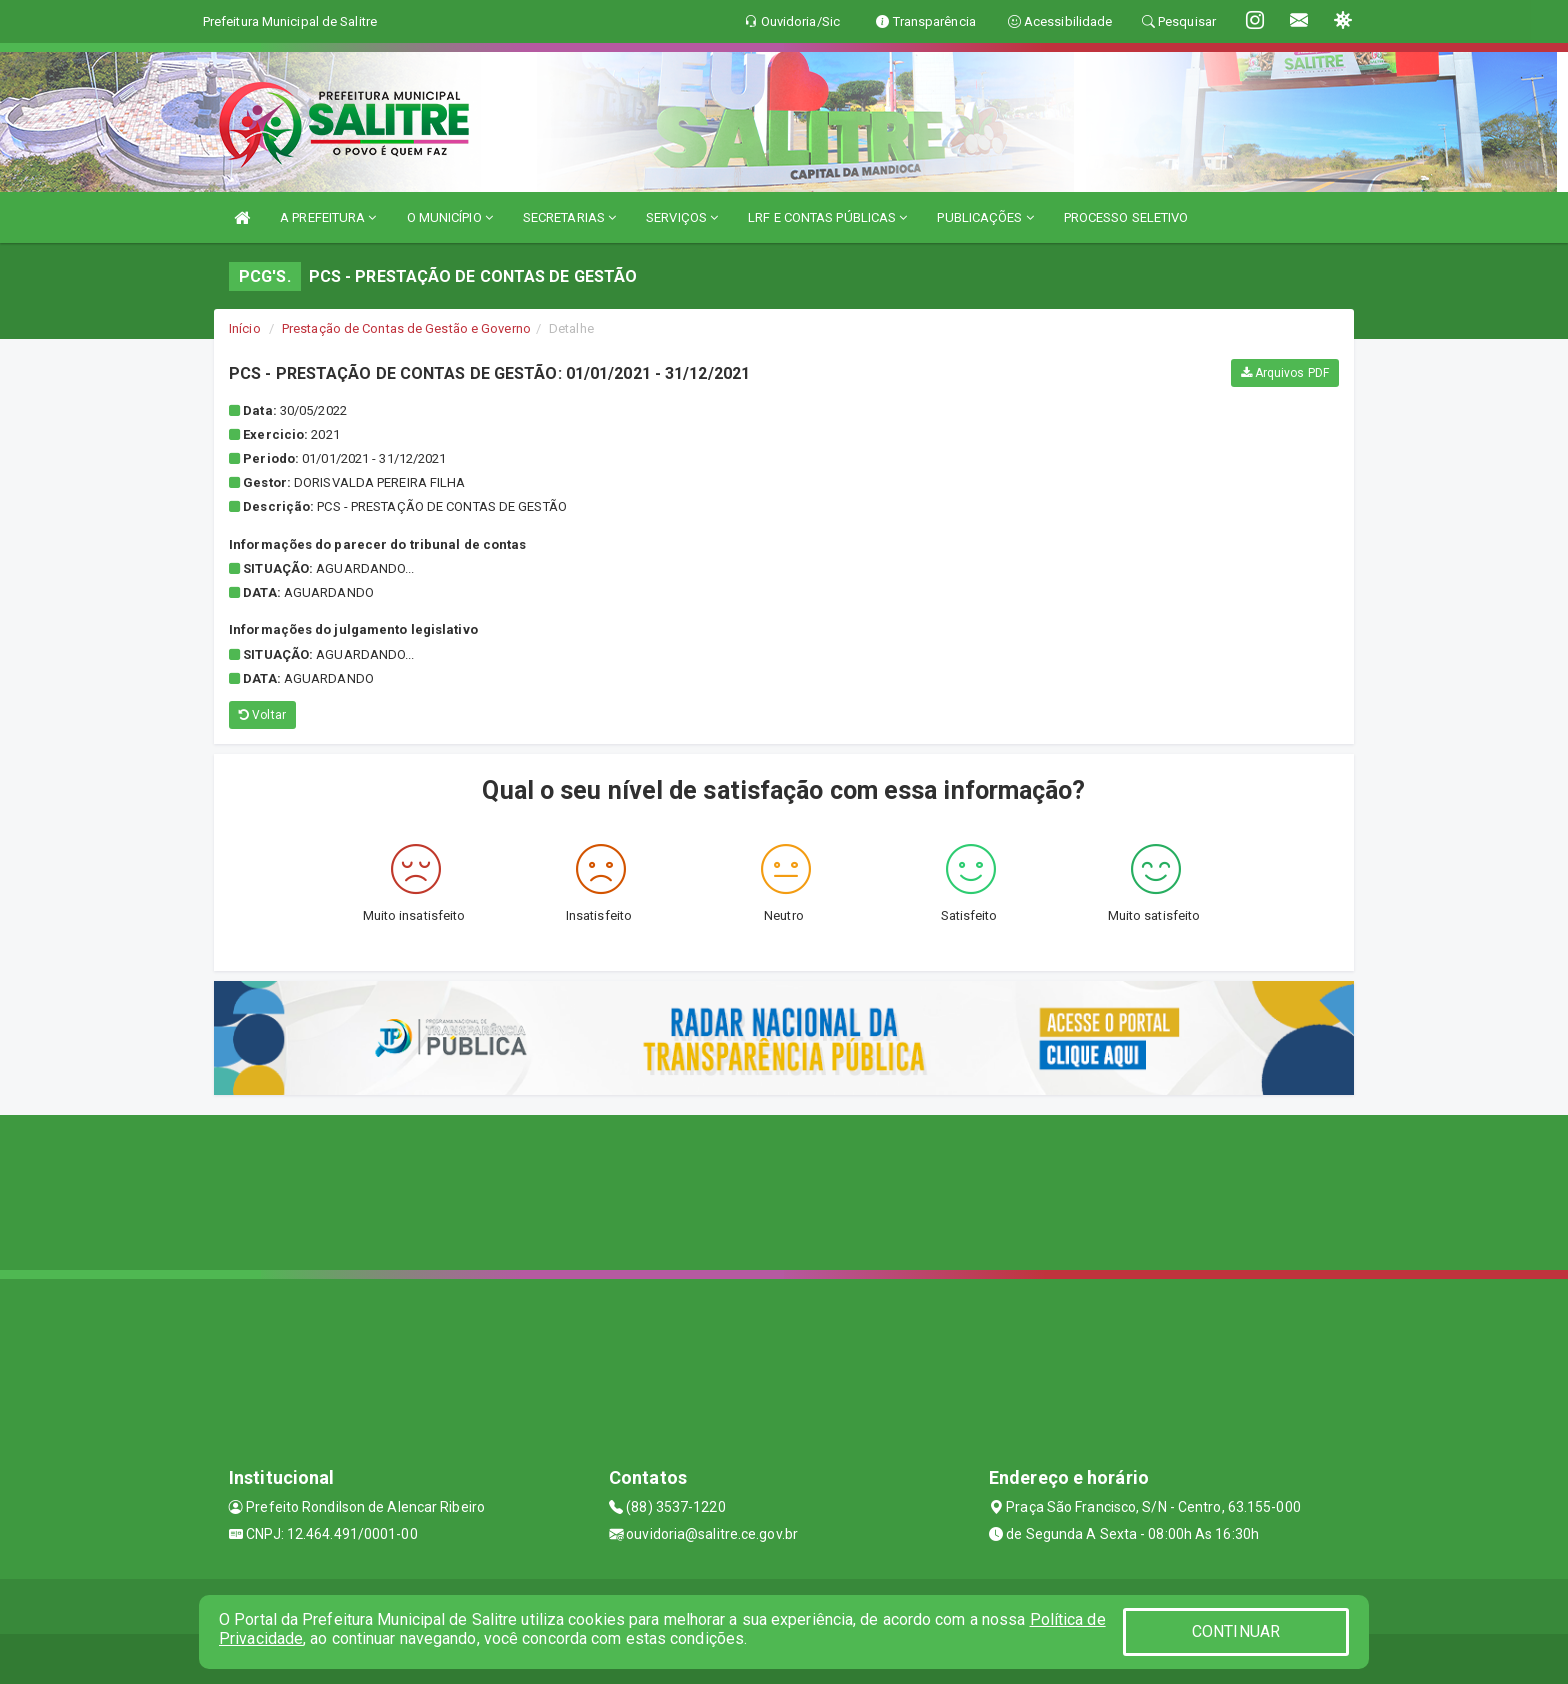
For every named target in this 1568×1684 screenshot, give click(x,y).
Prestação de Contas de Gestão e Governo (406, 328)
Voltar (262, 715)
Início (245, 328)
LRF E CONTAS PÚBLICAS (827, 217)
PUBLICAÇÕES (985, 217)
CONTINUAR (1236, 1631)
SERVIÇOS (682, 217)
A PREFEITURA (328, 217)
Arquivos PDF (1285, 373)
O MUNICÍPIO (450, 217)
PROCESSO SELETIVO (1126, 217)
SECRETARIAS (569, 217)
